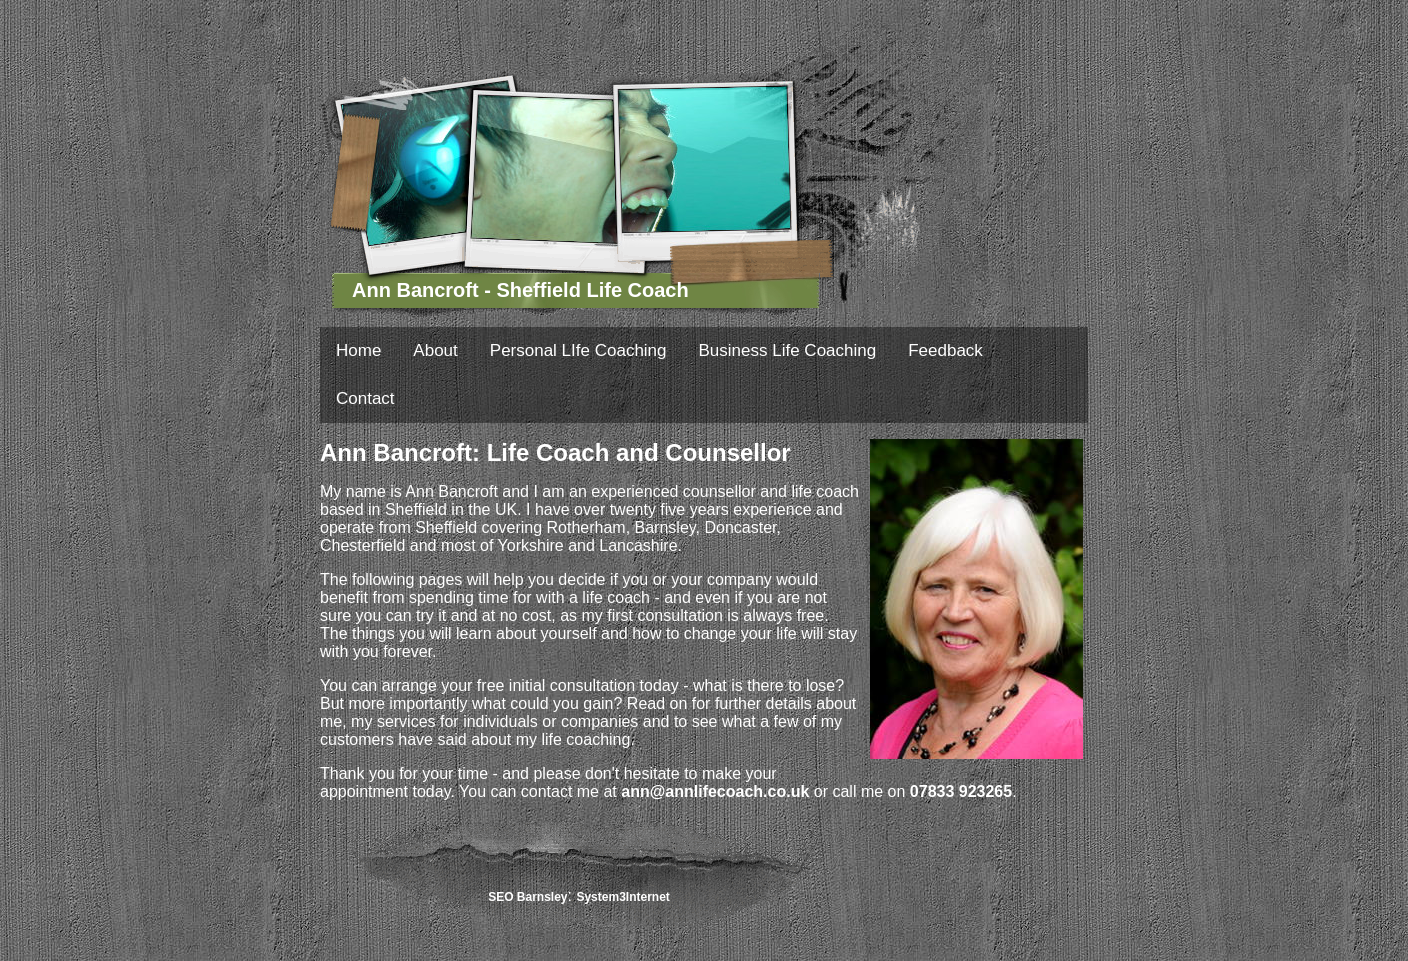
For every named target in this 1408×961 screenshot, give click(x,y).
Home (358, 350)
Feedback (945, 350)
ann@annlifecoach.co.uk (715, 791)
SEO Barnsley (527, 897)
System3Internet (622, 897)
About (435, 350)
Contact (365, 398)
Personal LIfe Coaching (578, 350)
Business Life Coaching (788, 350)
